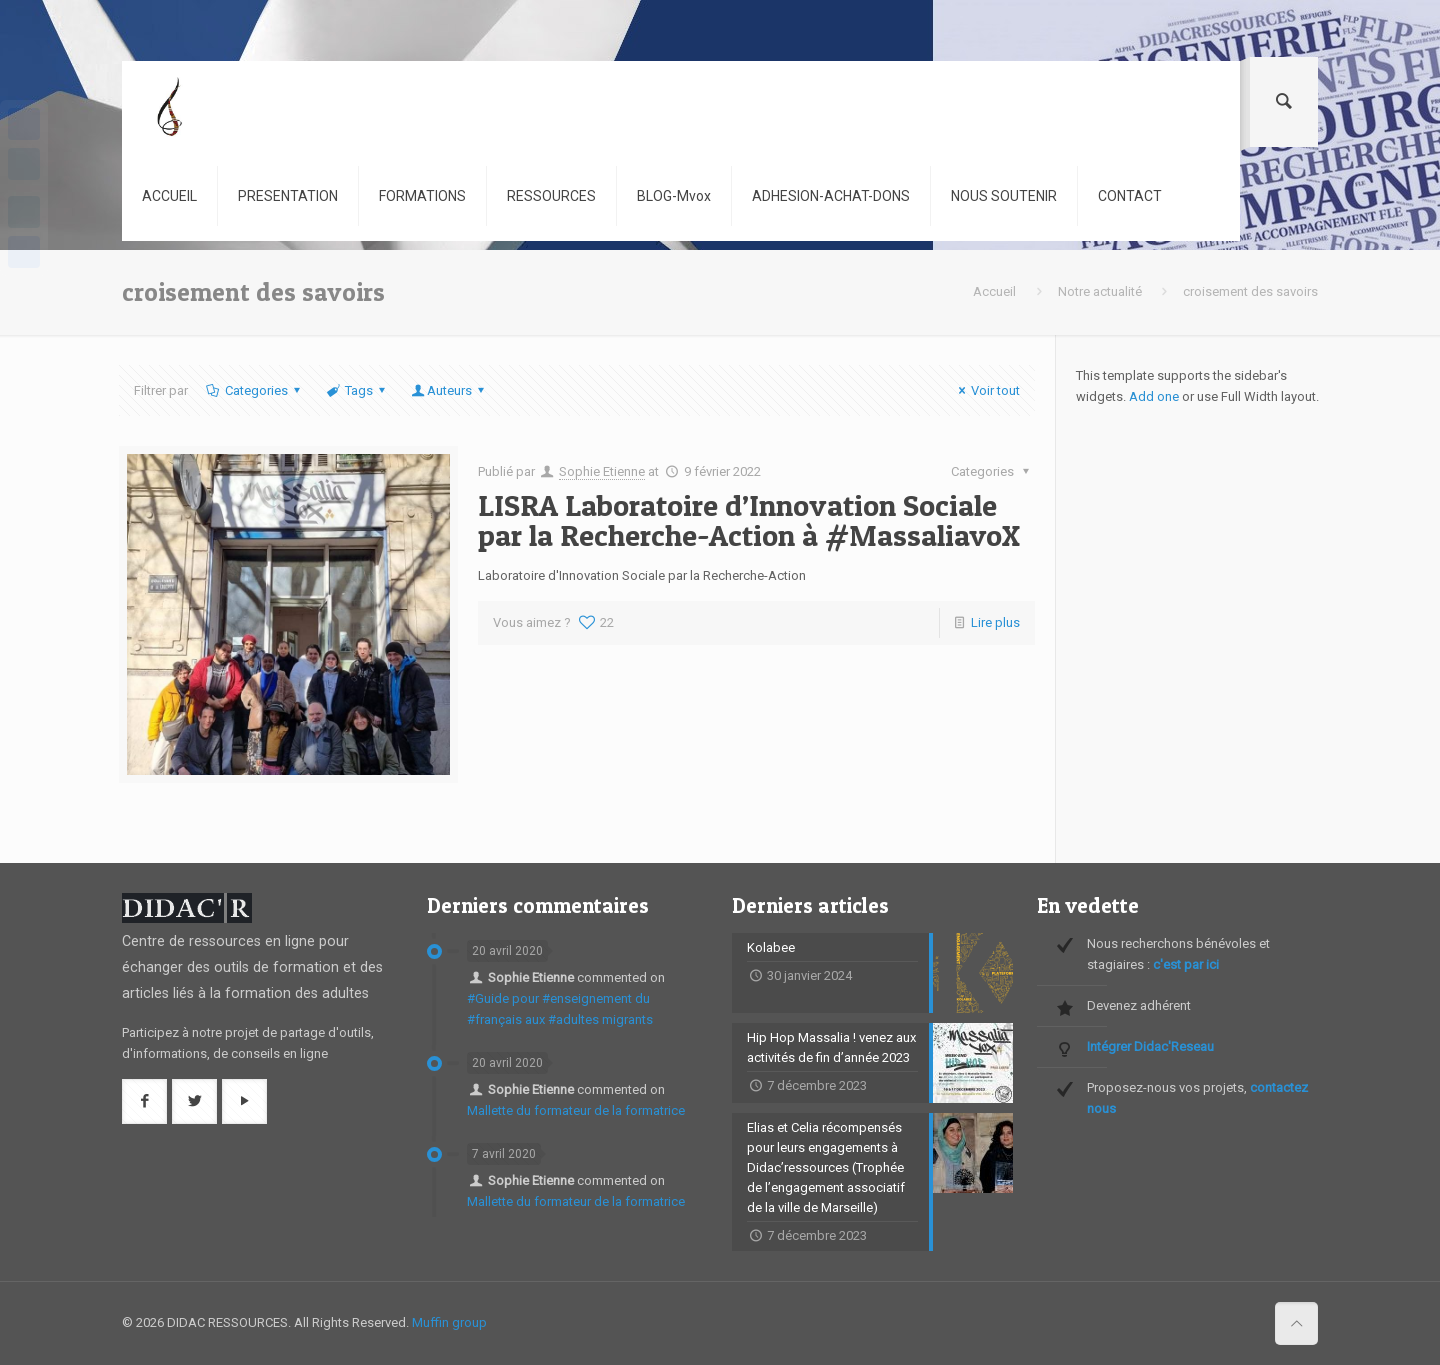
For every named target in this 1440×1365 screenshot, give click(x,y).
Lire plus (995, 622)
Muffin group (449, 1322)
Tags (357, 390)
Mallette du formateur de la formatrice (576, 1110)
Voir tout (986, 390)
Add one (1154, 396)
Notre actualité (1100, 291)
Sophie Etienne (602, 471)
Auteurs (449, 390)
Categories (254, 390)
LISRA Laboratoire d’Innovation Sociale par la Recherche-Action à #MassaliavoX (749, 520)
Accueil (994, 291)
